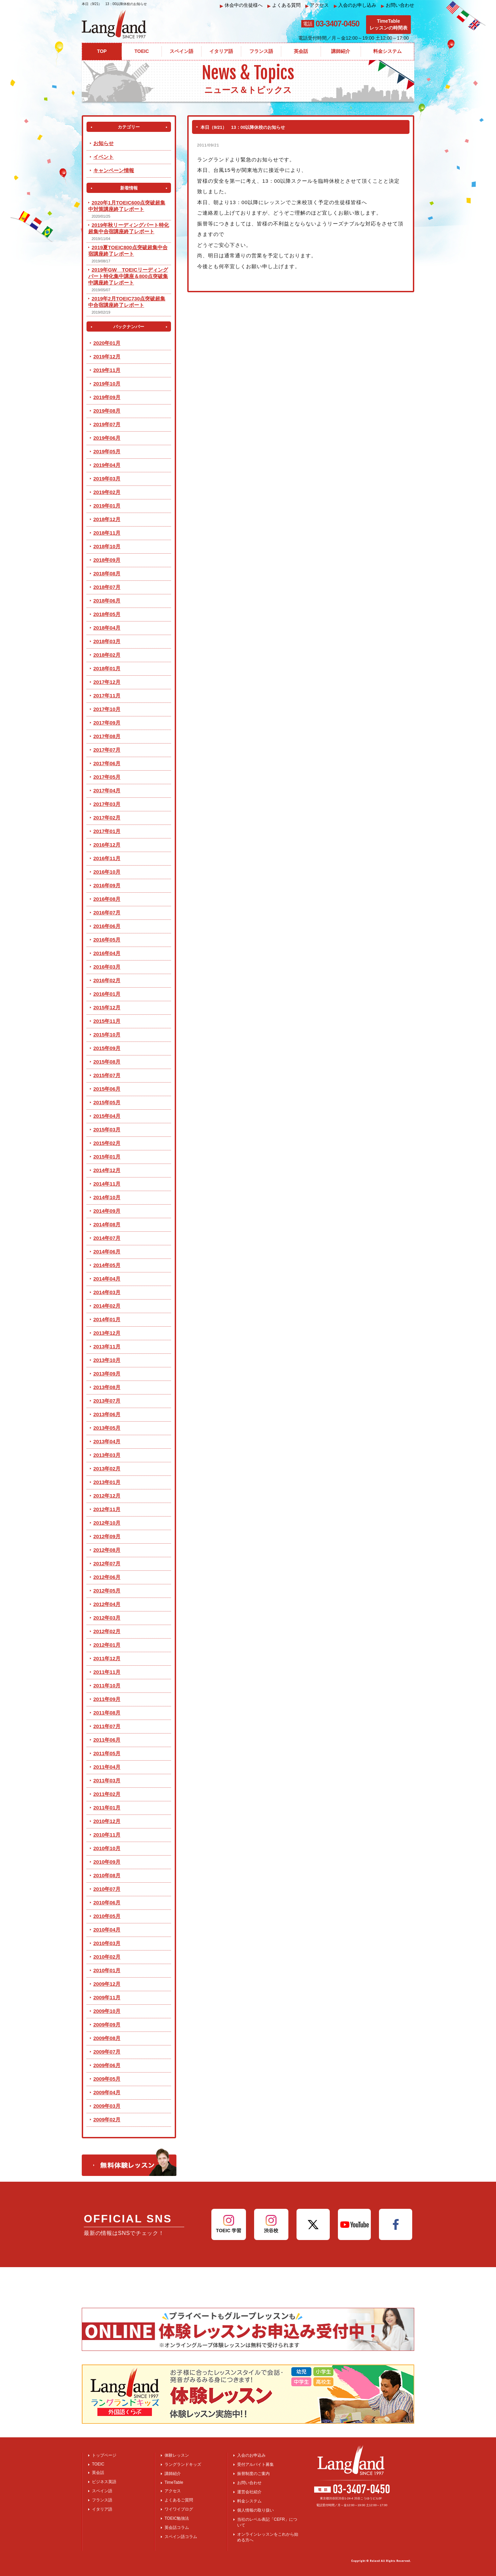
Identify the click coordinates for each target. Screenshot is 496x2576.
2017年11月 (106, 695)
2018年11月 (106, 533)
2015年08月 (106, 1062)
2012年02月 (106, 1631)
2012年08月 (106, 1550)
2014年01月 (106, 1319)
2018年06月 (106, 600)
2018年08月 (106, 573)
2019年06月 (106, 438)
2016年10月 (106, 872)
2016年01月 (106, 994)
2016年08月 (106, 899)
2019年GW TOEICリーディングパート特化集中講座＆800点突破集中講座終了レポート (128, 276)
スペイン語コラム (181, 2536)
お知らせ (103, 143)
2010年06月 (106, 1902)
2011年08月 (106, 1713)
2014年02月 (106, 1306)
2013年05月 (106, 1428)
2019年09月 (106, 397)
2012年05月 (106, 1590)
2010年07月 (106, 1889)
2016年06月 (106, 926)
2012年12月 (106, 1496)
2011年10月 (106, 1685)
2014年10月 (106, 1197)
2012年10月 (106, 1523)
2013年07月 (106, 1401)
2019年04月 (106, 465)
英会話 (98, 2472)
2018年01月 (106, 668)
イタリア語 (102, 2509)
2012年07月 (106, 1563)
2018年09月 (106, 560)
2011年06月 (106, 1740)
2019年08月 (106, 411)
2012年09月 (106, 1536)
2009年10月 (106, 2011)
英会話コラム (177, 2527)
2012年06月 (106, 1577)
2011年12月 (106, 1658)
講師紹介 (173, 2473)
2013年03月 (106, 1455)
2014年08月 (106, 1224)
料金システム (249, 2501)
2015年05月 (106, 1102)
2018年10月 (106, 546)
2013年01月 (106, 1482)
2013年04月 (106, 1441)
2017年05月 (106, 777)
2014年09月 (106, 1211)
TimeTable (174, 2482)
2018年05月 (106, 614)
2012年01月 (106, 1645)
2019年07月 (106, 424)
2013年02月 (106, 1468)
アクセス (317, 5)
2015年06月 (106, 1089)
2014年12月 (106, 1170)
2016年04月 (106, 953)
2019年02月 (106, 492)
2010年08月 (106, 1875)
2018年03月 (106, 641)
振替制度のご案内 (253, 2473)
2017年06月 (106, 763)
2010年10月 (106, 1848)
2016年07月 (106, 912)
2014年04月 (106, 1279)
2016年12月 (106, 845)
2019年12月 (106, 356)
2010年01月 (106, 1970)
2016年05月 (106, 940)
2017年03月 (106, 804)
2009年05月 (106, 2079)
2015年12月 (106, 1007)
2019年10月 (106, 384)
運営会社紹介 (249, 2492)
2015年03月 (106, 1129)
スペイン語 (102, 2491)
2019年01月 (106, 506)
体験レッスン (177, 2455)
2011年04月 (106, 1767)
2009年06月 (106, 2065)
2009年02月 (106, 2119)
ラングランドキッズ (183, 2464)
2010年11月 (106, 1835)
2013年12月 (106, 1333)
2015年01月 (106, 1157)
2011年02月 (106, 1794)
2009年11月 (106, 1997)
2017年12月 (106, 682)
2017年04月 (106, 790)
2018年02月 (106, 655)
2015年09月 (106, 1048)
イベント (103, 157)
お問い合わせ (397, 5)
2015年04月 (106, 1116)
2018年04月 (106, 628)
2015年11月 (106, 1021)
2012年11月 (106, 1509)
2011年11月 (106, 1672)
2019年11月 (106, 370)
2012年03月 (106, 1618)
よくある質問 (284, 5)
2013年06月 (106, 1414)
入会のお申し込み (355, 5)
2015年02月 (106, 1143)
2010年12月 (106, 1821)
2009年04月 (106, 2092)
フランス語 (102, 2500)
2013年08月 (106, 1387)
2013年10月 (106, 1360)
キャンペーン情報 (113, 170)
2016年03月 (106, 967)
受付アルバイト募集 (255, 2464)
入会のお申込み (251, 2455)
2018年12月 (106, 519)
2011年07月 (106, 1726)
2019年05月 (106, 451)
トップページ (104, 2455)
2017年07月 (106, 750)
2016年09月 (106, 885)
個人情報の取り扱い (255, 2510)
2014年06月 (106, 1251)
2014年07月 (106, 1238)
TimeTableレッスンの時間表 (388, 24)
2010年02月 (106, 1957)
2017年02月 (106, 817)
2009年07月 (106, 2052)
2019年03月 (106, 478)
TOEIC (98, 2464)
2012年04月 (106, 1604)
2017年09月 (106, 723)
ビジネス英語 (104, 2481)
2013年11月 (106, 1346)
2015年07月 (106, 1075)
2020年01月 (106, 343)
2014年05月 (106, 1265)
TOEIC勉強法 (177, 2518)
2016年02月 (106, 980)
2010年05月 (106, 1916)
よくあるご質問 (179, 2500)
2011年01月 (106, 1807)
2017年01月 (106, 831)
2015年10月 (106, 1034)
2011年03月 (106, 1780)
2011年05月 (106, 1753)
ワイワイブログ (179, 2509)
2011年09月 (106, 1699)
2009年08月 (106, 2038)
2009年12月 (106, 1984)
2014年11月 (106, 1184)
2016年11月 (106, 858)
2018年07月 (106, 587)
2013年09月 (106, 1373)
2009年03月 (106, 2106)
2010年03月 (106, 1943)
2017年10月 (106, 709)
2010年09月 (106, 1862)
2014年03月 (106, 1292)
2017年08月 (106, 736)
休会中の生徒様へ (241, 5)
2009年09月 (106, 2024)
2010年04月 (106, 1930)
